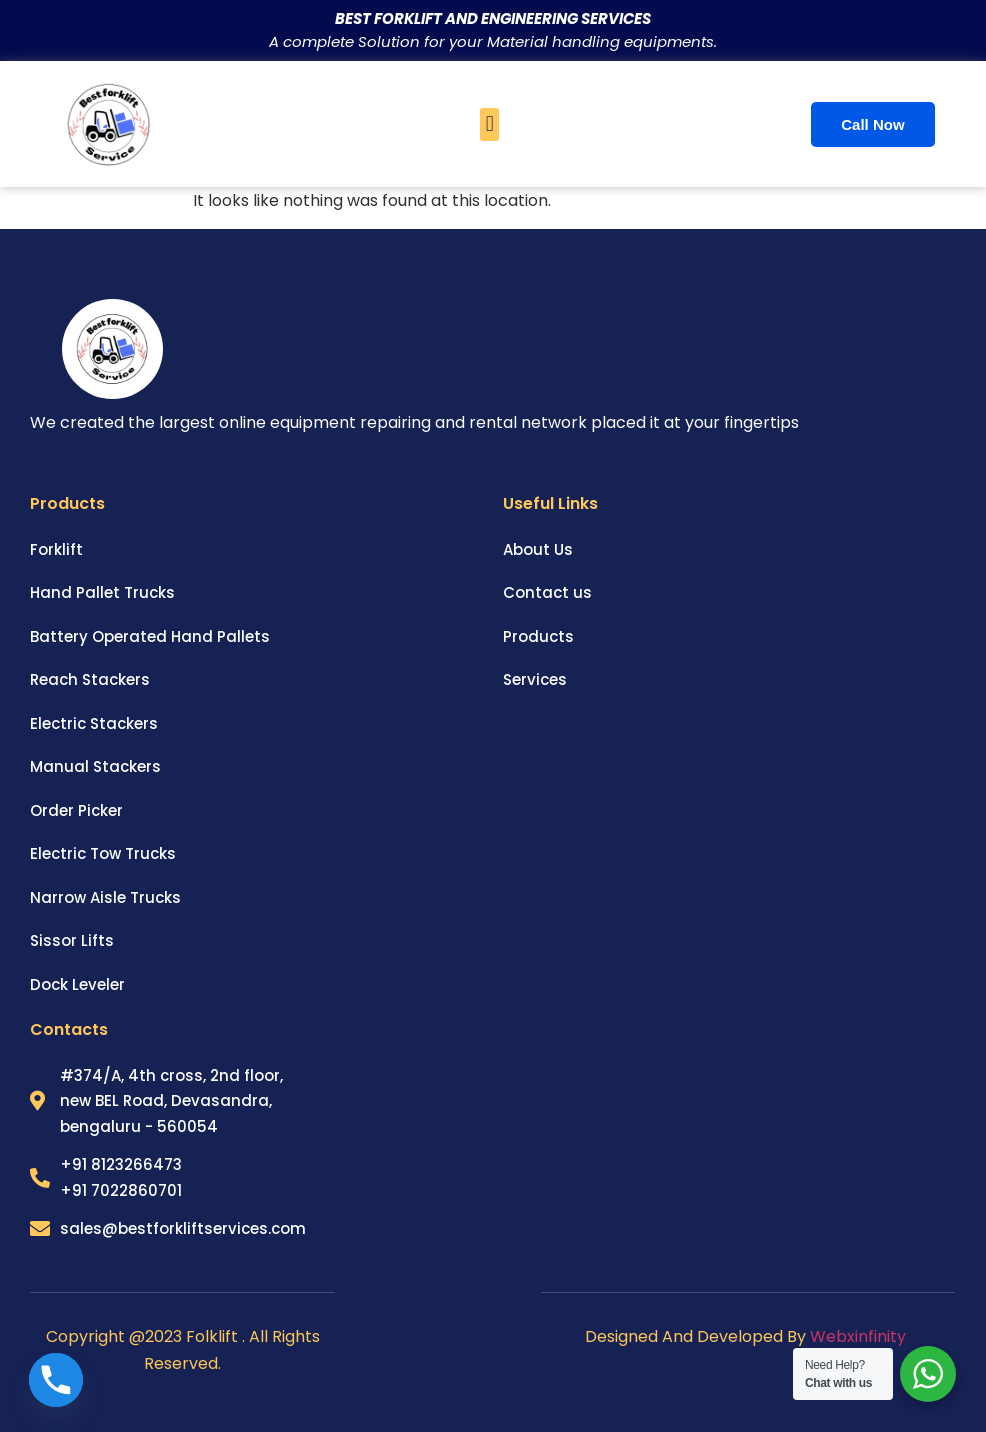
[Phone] (56, 1380)
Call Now (872, 124)
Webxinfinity (860, 1336)
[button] (489, 124)
